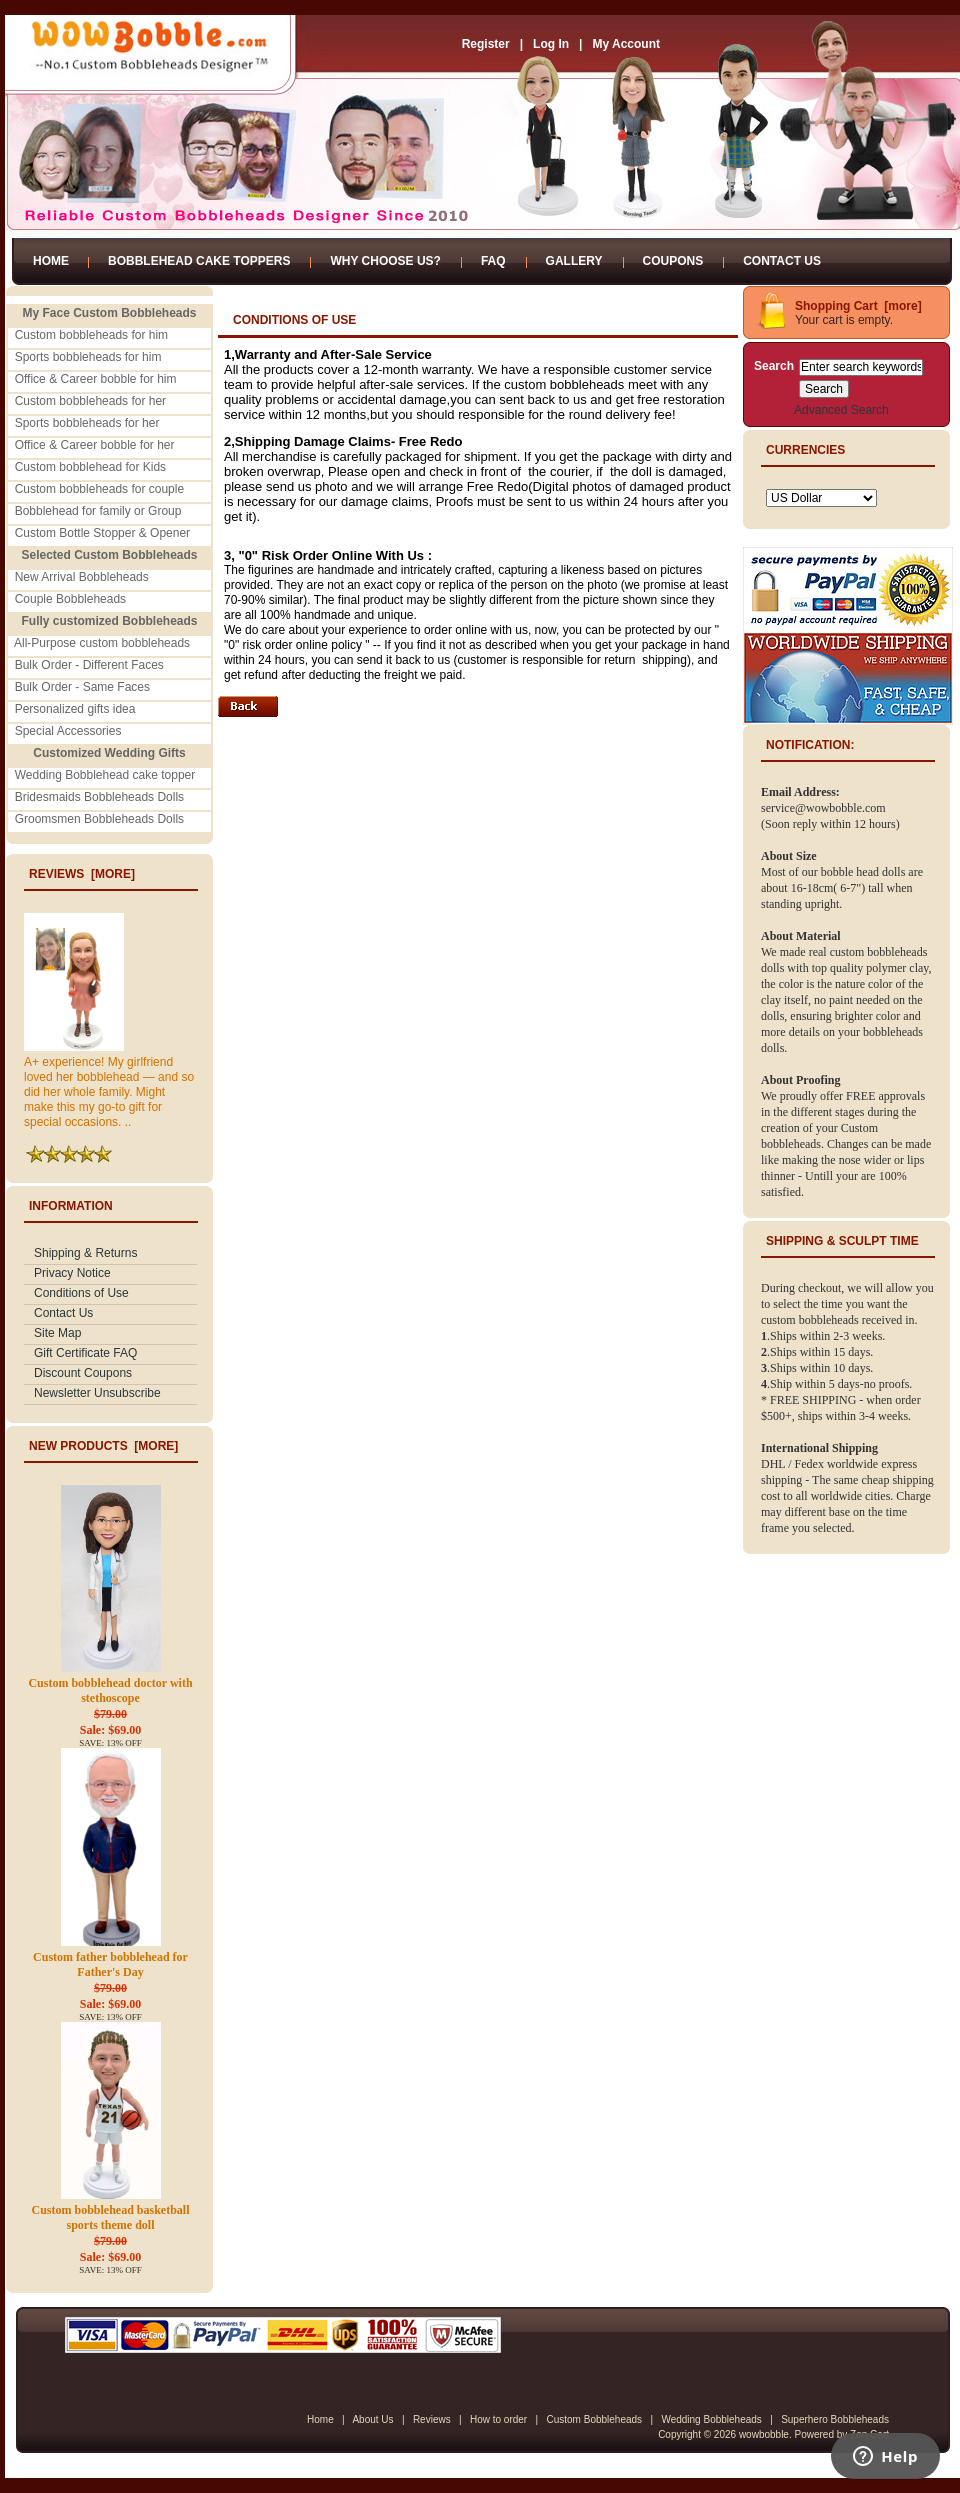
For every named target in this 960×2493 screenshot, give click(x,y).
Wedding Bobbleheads (711, 2419)
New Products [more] (103, 1446)
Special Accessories (68, 731)
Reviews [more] (82, 874)
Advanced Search (841, 410)
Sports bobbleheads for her (87, 423)
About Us (372, 2419)
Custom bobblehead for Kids (90, 467)
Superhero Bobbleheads (835, 2419)
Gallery (574, 261)
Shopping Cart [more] (858, 306)
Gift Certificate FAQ (85, 1353)
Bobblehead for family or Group (98, 511)
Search (774, 366)
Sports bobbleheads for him (88, 357)
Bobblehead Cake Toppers (199, 261)
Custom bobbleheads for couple (99, 489)
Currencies (805, 450)
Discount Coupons (83, 1373)
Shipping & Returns (85, 1253)
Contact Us (782, 261)
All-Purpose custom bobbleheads (102, 643)
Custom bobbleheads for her (90, 401)
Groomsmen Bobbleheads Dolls (99, 819)
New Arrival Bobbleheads (82, 577)
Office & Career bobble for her (95, 445)
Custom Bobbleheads (594, 2419)
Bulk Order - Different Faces (89, 665)
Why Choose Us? (385, 261)
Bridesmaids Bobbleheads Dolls (99, 797)
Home (51, 261)
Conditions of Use (81, 1293)
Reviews (432, 2419)
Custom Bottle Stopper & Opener (102, 533)
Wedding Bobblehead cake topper (105, 775)
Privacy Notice (72, 1273)
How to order (498, 2419)
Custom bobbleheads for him (91, 335)
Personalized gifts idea (75, 709)
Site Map (57, 1333)
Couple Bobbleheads (70, 599)
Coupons (673, 261)
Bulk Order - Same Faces (82, 687)
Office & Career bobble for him (96, 379)
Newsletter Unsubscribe (97, 1393)
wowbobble (764, 2434)
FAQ (493, 261)
